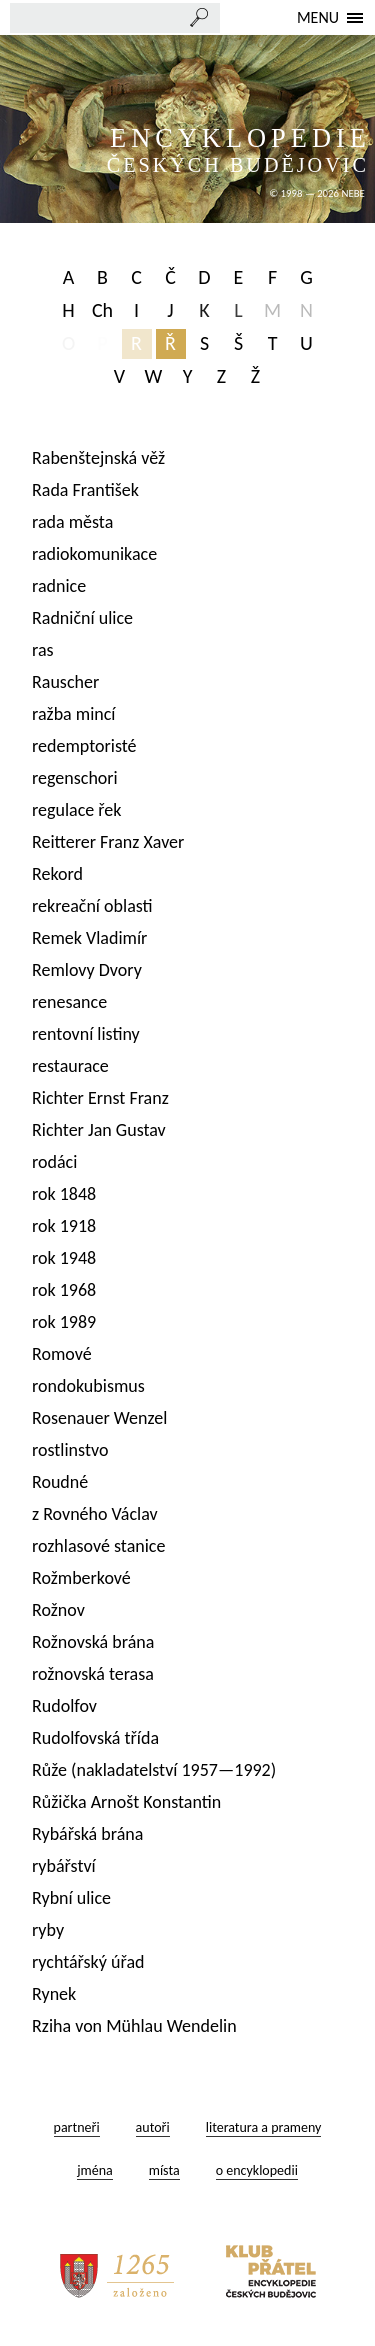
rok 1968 (64, 1290)
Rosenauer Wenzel (99, 1418)
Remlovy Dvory (87, 970)
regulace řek (77, 810)
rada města (72, 522)
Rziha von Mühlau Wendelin (134, 2026)
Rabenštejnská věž (98, 458)
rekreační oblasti (92, 906)
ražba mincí (74, 714)
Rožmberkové (81, 1578)
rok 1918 (64, 1226)
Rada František (85, 490)
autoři (153, 2127)
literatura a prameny (264, 2127)
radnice (59, 586)
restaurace (70, 1066)
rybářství (64, 1866)
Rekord (57, 874)
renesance (69, 1002)
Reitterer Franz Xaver (108, 842)
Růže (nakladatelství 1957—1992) (154, 1770)
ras (43, 650)
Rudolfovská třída (95, 1738)
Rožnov (58, 1610)
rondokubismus (88, 1386)
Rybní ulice (71, 1898)
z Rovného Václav (95, 1514)
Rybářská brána (87, 1834)
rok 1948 (64, 1258)
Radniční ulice (82, 618)
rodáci (54, 1162)
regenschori (75, 778)
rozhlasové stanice (98, 1546)
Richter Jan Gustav (99, 1130)
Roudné (60, 1482)
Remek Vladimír (89, 938)
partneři (77, 2127)
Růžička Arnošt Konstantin (126, 1802)
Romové (62, 1354)
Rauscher (65, 682)
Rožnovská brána (93, 1642)
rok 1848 (64, 1194)
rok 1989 (64, 1322)
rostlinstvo (70, 1450)
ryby (48, 1930)
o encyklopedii (257, 2170)
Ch (102, 310)
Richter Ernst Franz (100, 1098)
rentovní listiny (86, 1034)
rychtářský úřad (88, 1962)
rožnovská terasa (93, 1674)
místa (164, 2170)
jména (95, 2170)
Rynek (54, 1994)
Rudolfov (64, 1706)
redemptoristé (84, 746)
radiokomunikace (94, 554)
